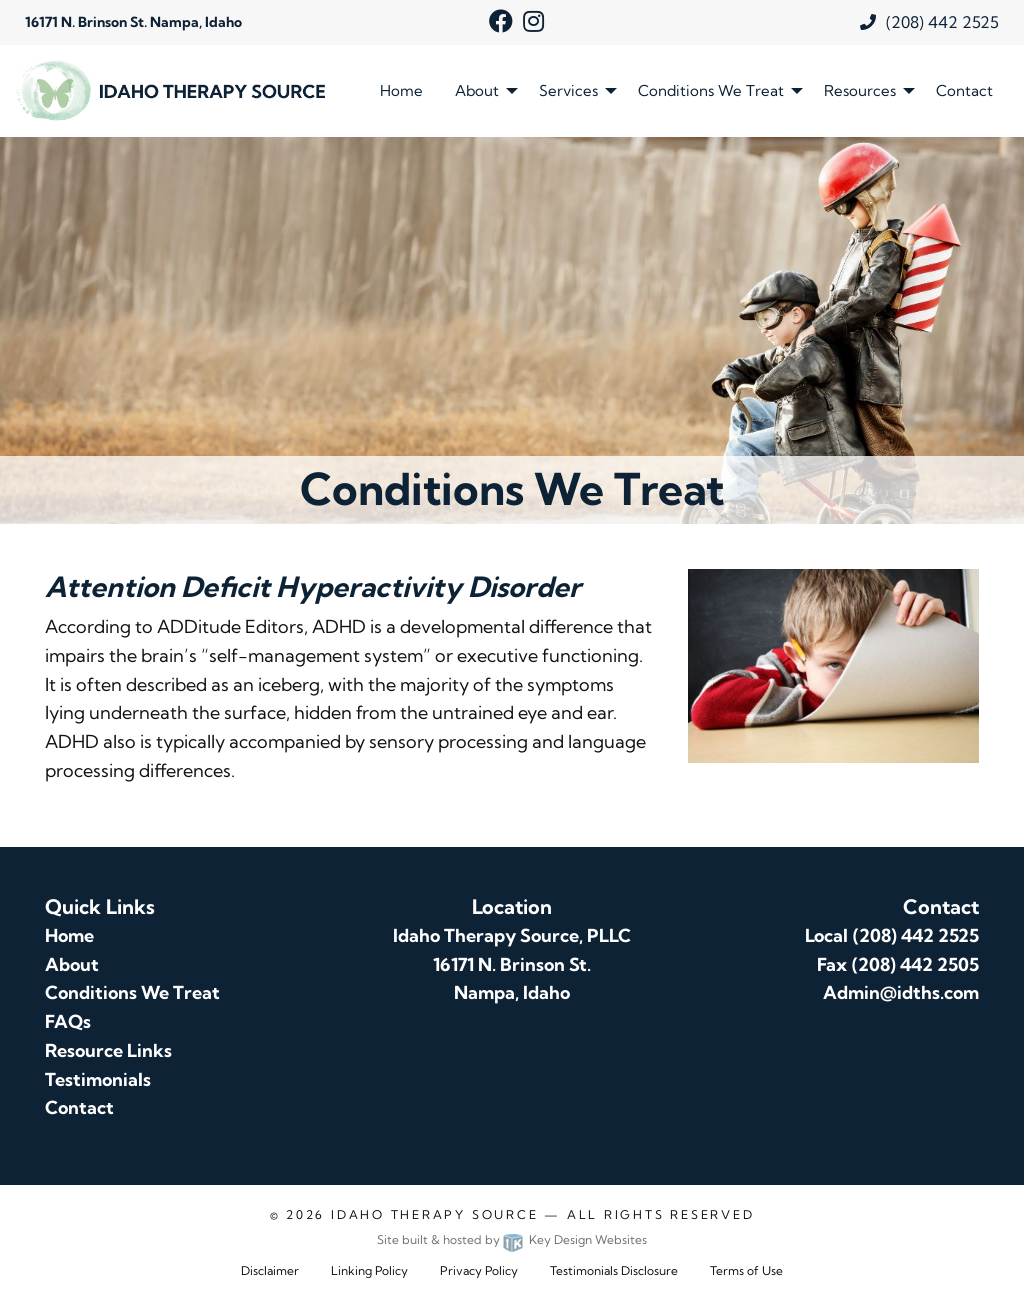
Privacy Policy (479, 1270)
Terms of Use (746, 1270)
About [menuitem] (477, 90)
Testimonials (98, 1079)
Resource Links (108, 1050)
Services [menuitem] (568, 90)
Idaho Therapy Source (434, 1214)
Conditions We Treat (132, 992)
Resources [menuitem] (860, 90)
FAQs (68, 1021)
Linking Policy (369, 1270)
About (72, 964)
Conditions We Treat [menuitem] (711, 90)
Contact (79, 1107)
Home (69, 935)
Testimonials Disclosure (614, 1270)
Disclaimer (270, 1270)
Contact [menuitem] (964, 90)
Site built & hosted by (512, 1239)
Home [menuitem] (401, 90)
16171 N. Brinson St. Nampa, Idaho (133, 22)
